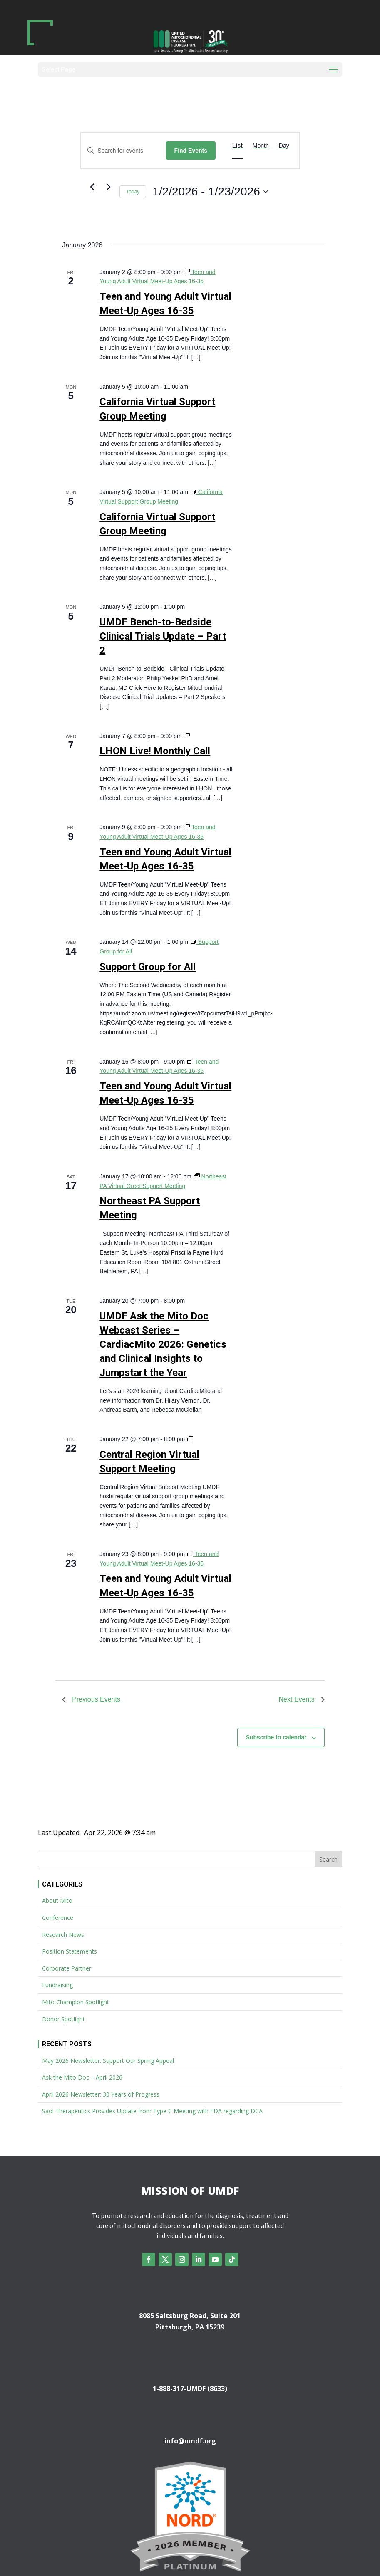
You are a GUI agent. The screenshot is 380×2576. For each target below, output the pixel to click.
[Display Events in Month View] (261, 146)
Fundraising (57, 1985)
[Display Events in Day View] (284, 146)
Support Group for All (147, 967)
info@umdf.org (190, 2440)
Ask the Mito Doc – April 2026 (82, 2077)
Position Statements (69, 1951)
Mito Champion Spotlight (75, 2002)
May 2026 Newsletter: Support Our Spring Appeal (108, 2061)
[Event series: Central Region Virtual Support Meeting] (190, 1439)
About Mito (57, 1900)
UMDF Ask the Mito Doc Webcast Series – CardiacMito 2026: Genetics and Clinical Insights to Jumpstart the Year (162, 1344)
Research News (63, 1935)
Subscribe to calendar (276, 1737)
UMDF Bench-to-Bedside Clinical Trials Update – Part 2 (162, 636)
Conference (57, 1918)
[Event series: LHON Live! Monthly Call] (187, 736)
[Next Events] (108, 187)
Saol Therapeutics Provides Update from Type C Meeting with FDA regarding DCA (152, 2111)
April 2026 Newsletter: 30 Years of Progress (100, 2094)
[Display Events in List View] (237, 146)
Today (132, 192)
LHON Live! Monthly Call (154, 751)
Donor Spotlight (63, 2019)
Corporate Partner (66, 1968)
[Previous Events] (92, 187)
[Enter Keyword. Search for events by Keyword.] (123, 151)
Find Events (190, 150)
